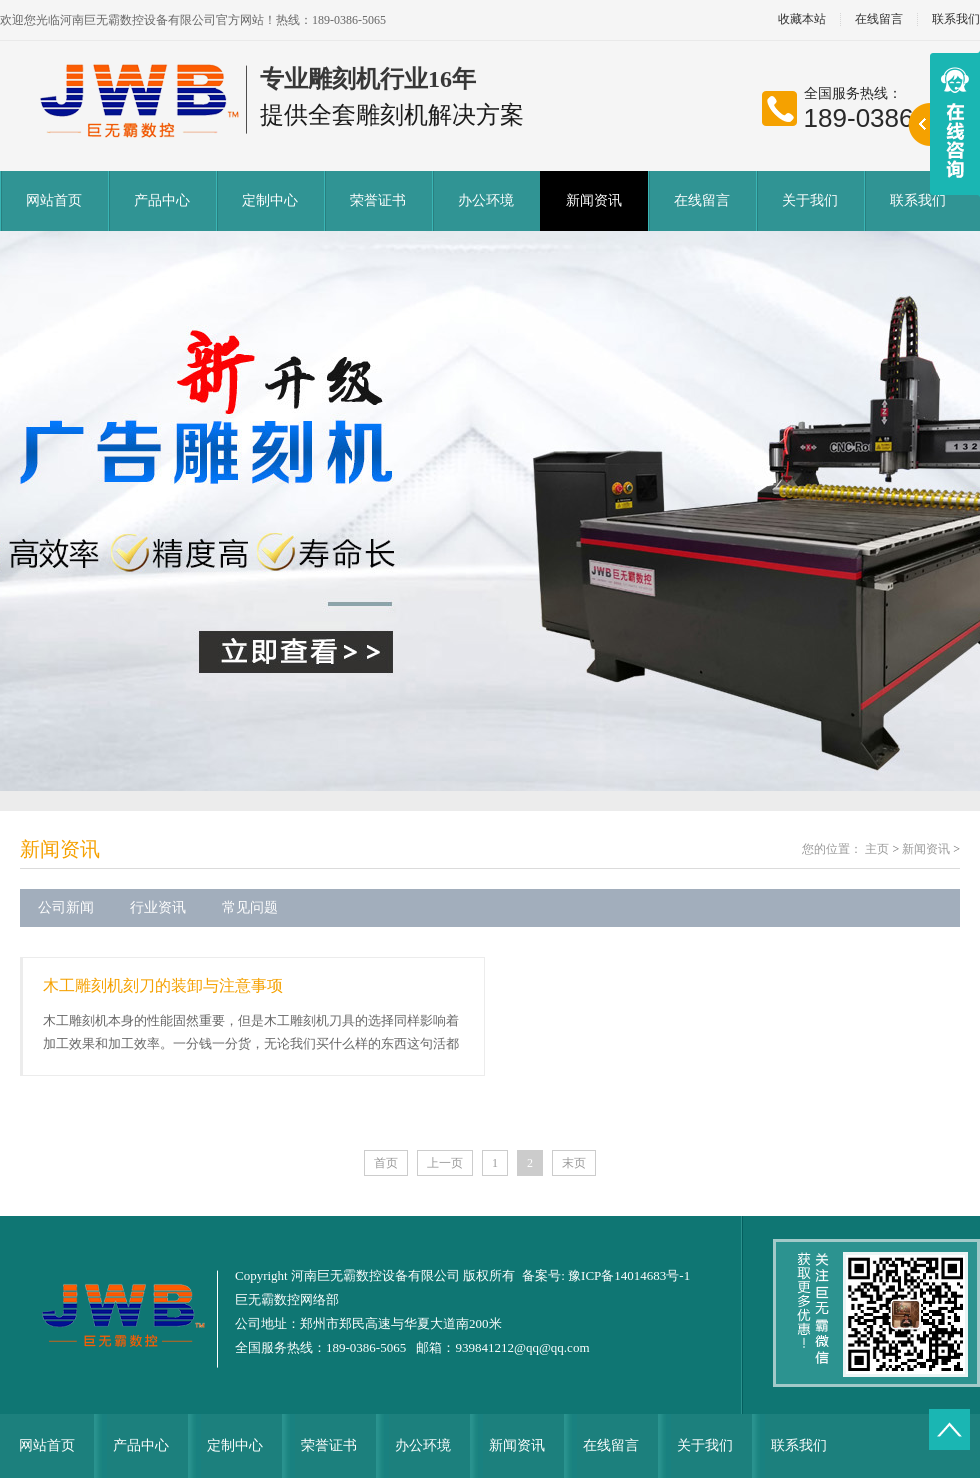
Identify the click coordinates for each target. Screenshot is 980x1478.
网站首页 (54, 200)
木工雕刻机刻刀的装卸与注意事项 (163, 985)
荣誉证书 (378, 200)
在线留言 (879, 19)
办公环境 (486, 200)
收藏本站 (802, 19)
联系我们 (918, 200)
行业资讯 (158, 907)
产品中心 (162, 200)
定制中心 (270, 200)
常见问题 (250, 907)
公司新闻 (66, 907)
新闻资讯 (594, 200)
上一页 (445, 1163)
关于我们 (810, 200)
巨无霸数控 (267, 1299)
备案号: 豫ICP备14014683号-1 (606, 1275)
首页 (386, 1163)
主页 (877, 849)
